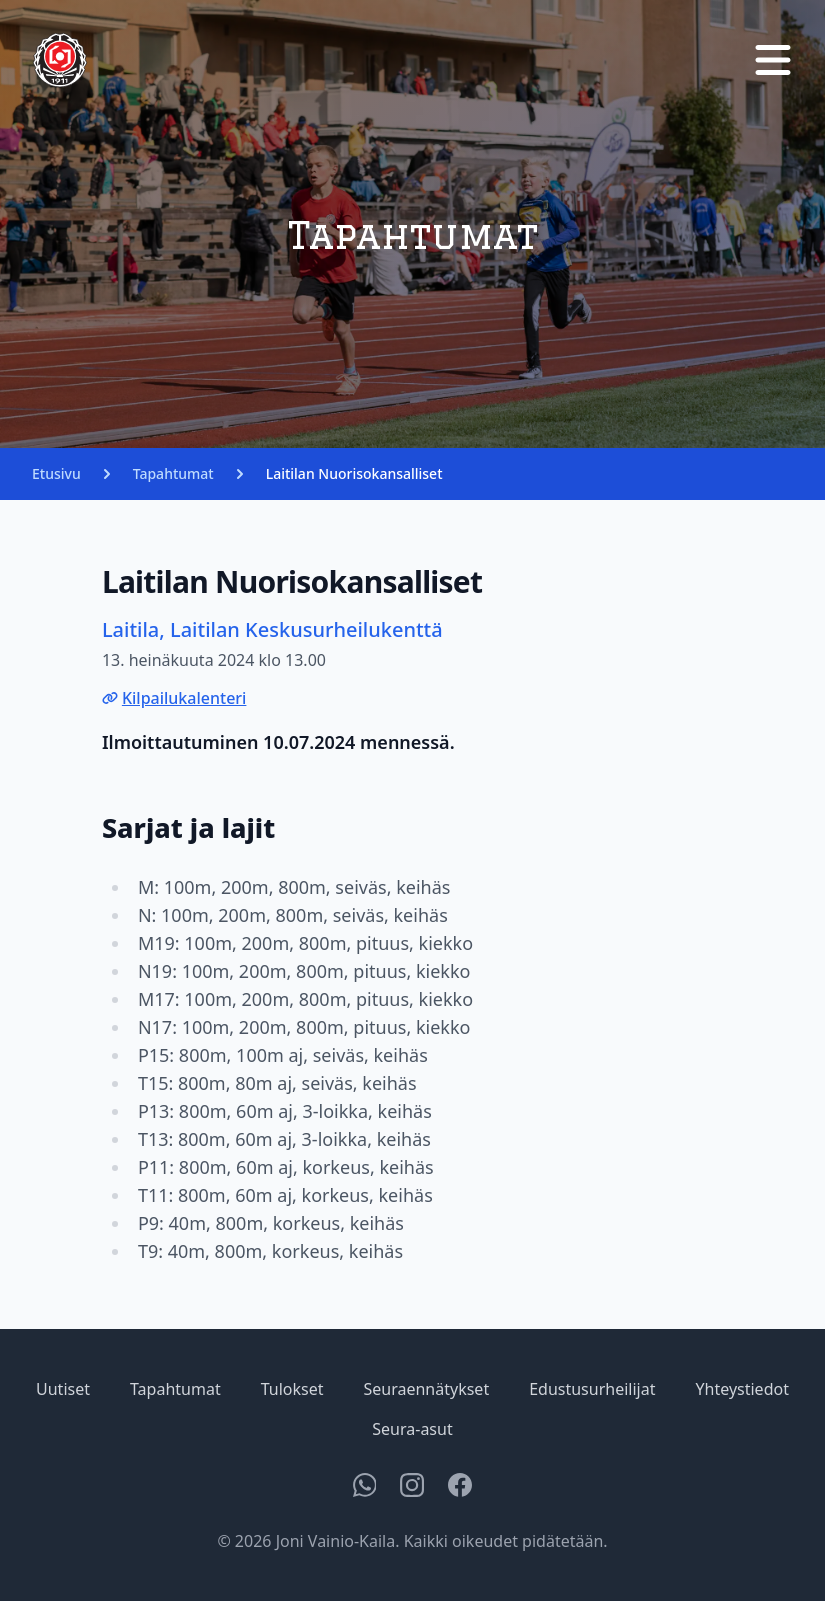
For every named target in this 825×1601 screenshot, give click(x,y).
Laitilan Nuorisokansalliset (354, 473)
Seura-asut (412, 1429)
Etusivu (56, 473)
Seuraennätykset (426, 1389)
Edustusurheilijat (592, 1389)
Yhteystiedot (741, 1389)
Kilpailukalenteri (174, 698)
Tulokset (292, 1389)
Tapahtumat (173, 473)
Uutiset (63, 1389)
